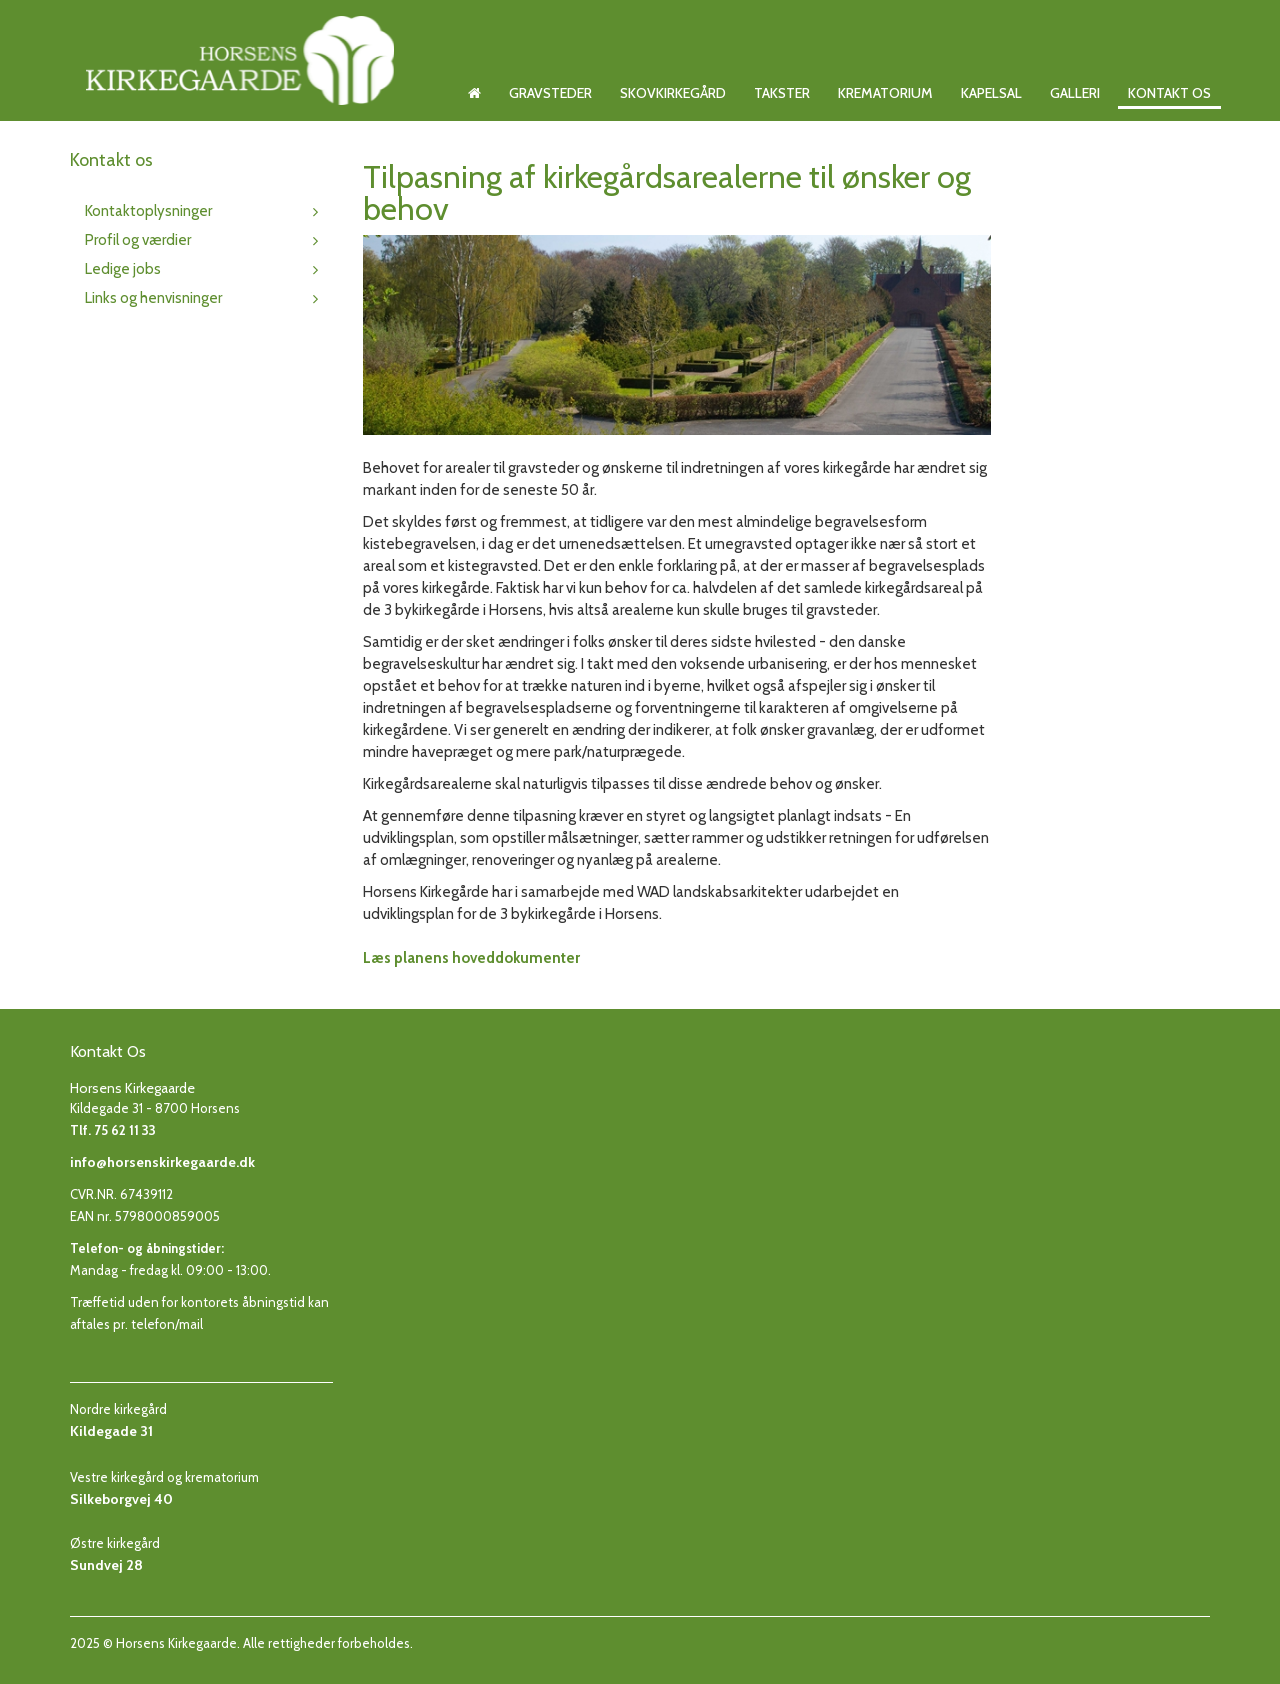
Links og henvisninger (153, 298)
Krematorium (885, 93)
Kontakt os (1169, 93)
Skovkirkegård (673, 93)
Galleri (1075, 93)
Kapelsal (991, 93)
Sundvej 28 (106, 1565)
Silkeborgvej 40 (121, 1499)
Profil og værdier (138, 240)
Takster (782, 93)
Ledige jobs (123, 269)
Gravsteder (550, 93)
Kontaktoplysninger (148, 211)
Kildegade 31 (111, 1431)
